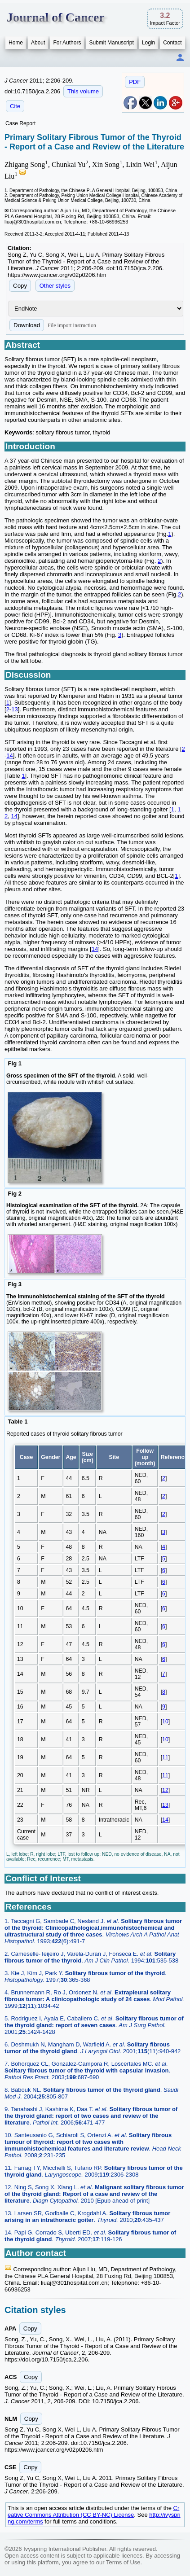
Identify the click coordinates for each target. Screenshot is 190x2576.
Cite (15, 106)
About (38, 42)
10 (165, 1721)
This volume (83, 91)
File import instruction (72, 325)
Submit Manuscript (111, 42)
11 (165, 1757)
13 (14, 709)
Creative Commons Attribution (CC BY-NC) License (93, 2511)
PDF (135, 82)
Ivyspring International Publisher (64, 2548)
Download (26, 325)
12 (165, 1790)
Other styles (55, 285)
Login (148, 42)
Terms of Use (123, 2562)
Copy (20, 285)
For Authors (67, 42)
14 (9, 755)
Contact (172, 42)
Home (16, 42)
